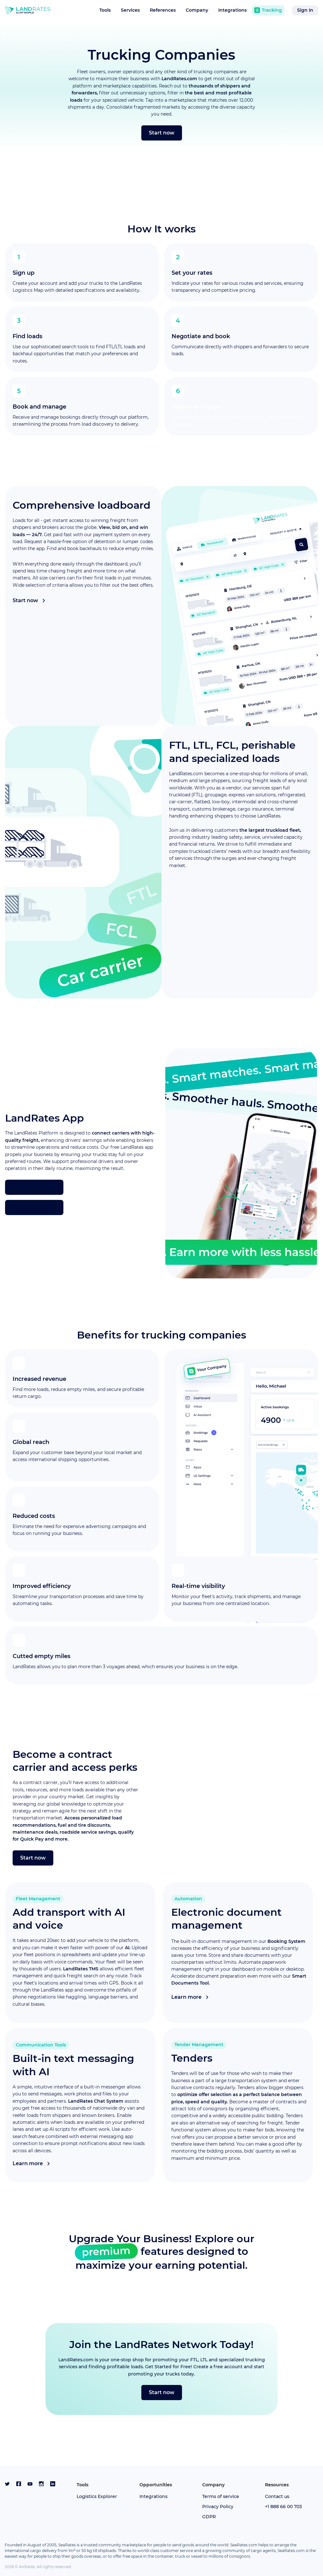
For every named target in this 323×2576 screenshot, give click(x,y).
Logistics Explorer (97, 2496)
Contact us (277, 2496)
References (163, 10)
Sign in (305, 10)
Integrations (232, 10)
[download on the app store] (34, 1187)
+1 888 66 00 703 (283, 2506)
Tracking (268, 10)
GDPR (209, 2516)
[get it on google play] (34, 1207)
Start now (161, 133)
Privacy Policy (217, 2506)
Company (197, 10)
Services (130, 10)
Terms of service (220, 2496)
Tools (105, 10)
